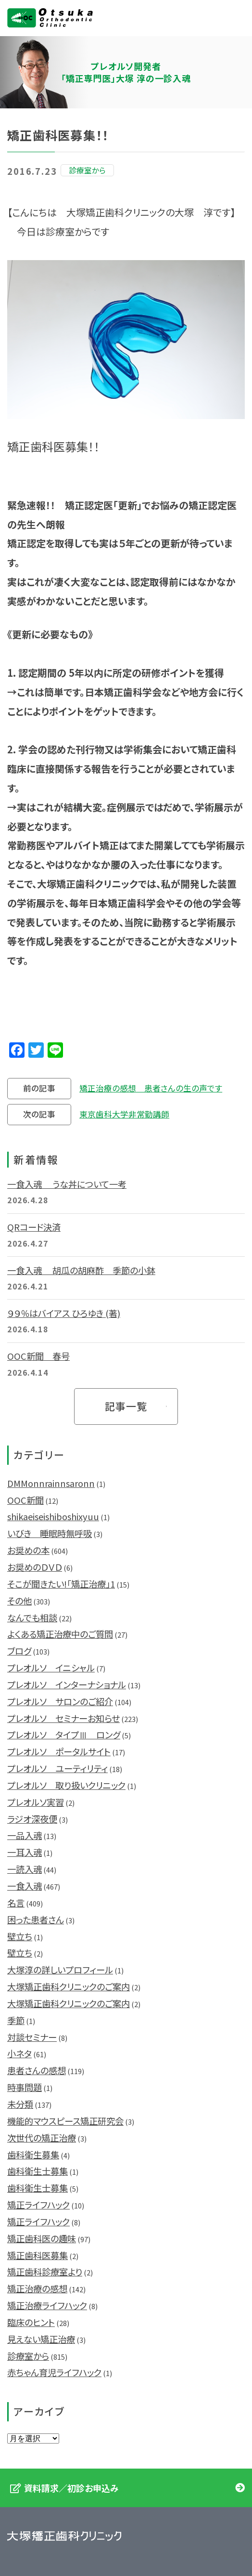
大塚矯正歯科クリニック (50, 17)
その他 (19, 1600)
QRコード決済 (34, 1227)
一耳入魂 (24, 1852)
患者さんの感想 (36, 2070)
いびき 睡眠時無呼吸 (49, 1533)
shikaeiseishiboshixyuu (53, 1516)
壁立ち (19, 1936)
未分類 (20, 2104)
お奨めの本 (28, 1550)
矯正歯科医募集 (37, 2255)
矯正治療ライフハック (47, 2305)
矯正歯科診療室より (44, 2271)
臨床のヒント (31, 2322)
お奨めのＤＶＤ (34, 1567)
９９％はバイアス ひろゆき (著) (63, 1313)
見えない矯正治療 (41, 2339)
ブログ (19, 1650)
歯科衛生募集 (33, 2154)
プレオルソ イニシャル (51, 1667)
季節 (16, 2020)
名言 (16, 1902)
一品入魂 (24, 1835)
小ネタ (19, 2053)
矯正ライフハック (38, 2204)
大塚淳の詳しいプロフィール (60, 1969)
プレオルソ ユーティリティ (57, 1768)
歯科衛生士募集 (37, 2171)
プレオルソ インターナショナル (66, 1684)
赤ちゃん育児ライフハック (54, 2372)
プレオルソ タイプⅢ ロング (63, 1734)
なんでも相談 (32, 1617)
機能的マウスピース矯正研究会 (65, 2121)
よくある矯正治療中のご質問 (60, 1634)
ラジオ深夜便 (32, 1819)
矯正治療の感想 (37, 2288)
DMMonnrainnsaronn (51, 1483)
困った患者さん (35, 1919)
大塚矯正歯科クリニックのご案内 (68, 1986)
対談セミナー (32, 2037)
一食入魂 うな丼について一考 (66, 1184)
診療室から (28, 2356)
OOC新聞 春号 (38, 1356)
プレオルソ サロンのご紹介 (60, 1701)
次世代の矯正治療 (41, 2137)
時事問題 (24, 2087)
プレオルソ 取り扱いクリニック (66, 1785)
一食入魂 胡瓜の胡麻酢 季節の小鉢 (81, 1270)
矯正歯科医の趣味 (41, 2238)
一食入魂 (24, 1885)
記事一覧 (126, 1406)
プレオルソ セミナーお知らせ (63, 1718)
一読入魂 (24, 1869)
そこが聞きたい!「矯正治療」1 (61, 1583)
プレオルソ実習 (35, 1802)
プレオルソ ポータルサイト (59, 1751)
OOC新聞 (25, 1500)
